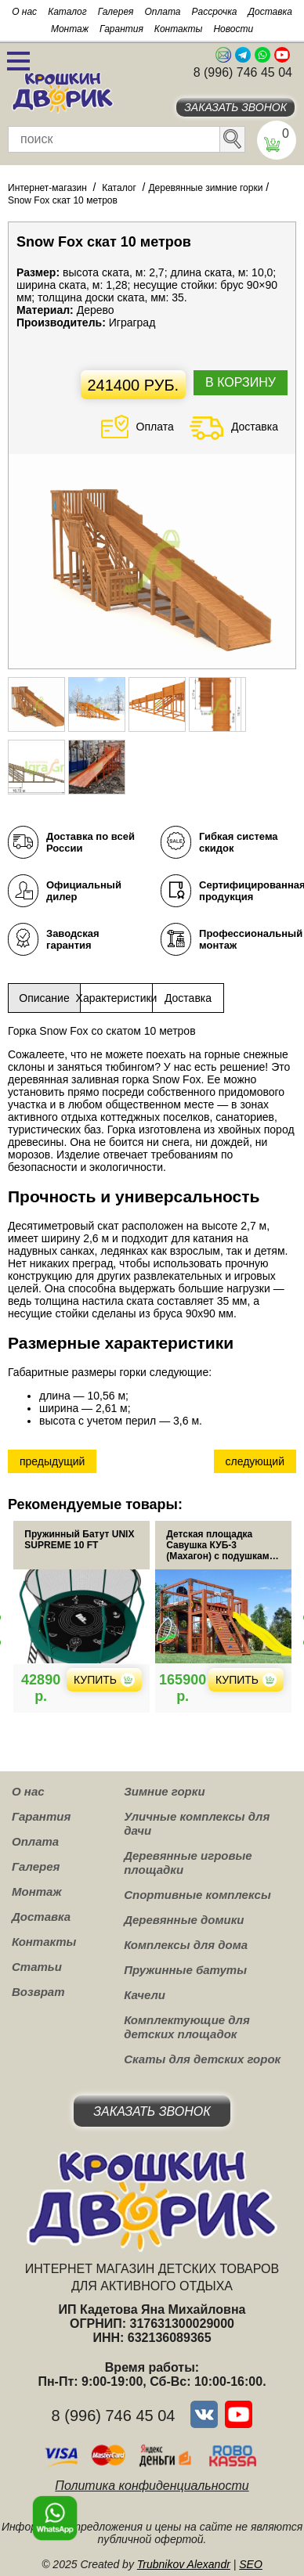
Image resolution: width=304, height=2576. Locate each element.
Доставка (270, 11)
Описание (44, 998)
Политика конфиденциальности (151, 2485)
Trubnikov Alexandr (183, 2564)
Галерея (116, 11)
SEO (250, 2564)
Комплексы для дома (186, 1944)
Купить (104, 1680)
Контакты (178, 28)
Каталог (67, 11)
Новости (233, 28)
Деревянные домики (184, 1919)
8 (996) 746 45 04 (243, 72)
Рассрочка (214, 11)
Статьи (37, 1966)
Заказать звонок (235, 107)
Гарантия (121, 28)
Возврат (38, 1991)
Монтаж (70, 28)
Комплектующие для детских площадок (187, 2027)
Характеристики (116, 998)
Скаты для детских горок (202, 2059)
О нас (24, 11)
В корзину (240, 382)
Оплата (163, 11)
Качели (144, 1994)
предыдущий (52, 1461)
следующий (255, 1461)
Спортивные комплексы (197, 1894)
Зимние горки (164, 1791)
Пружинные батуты (185, 1969)
